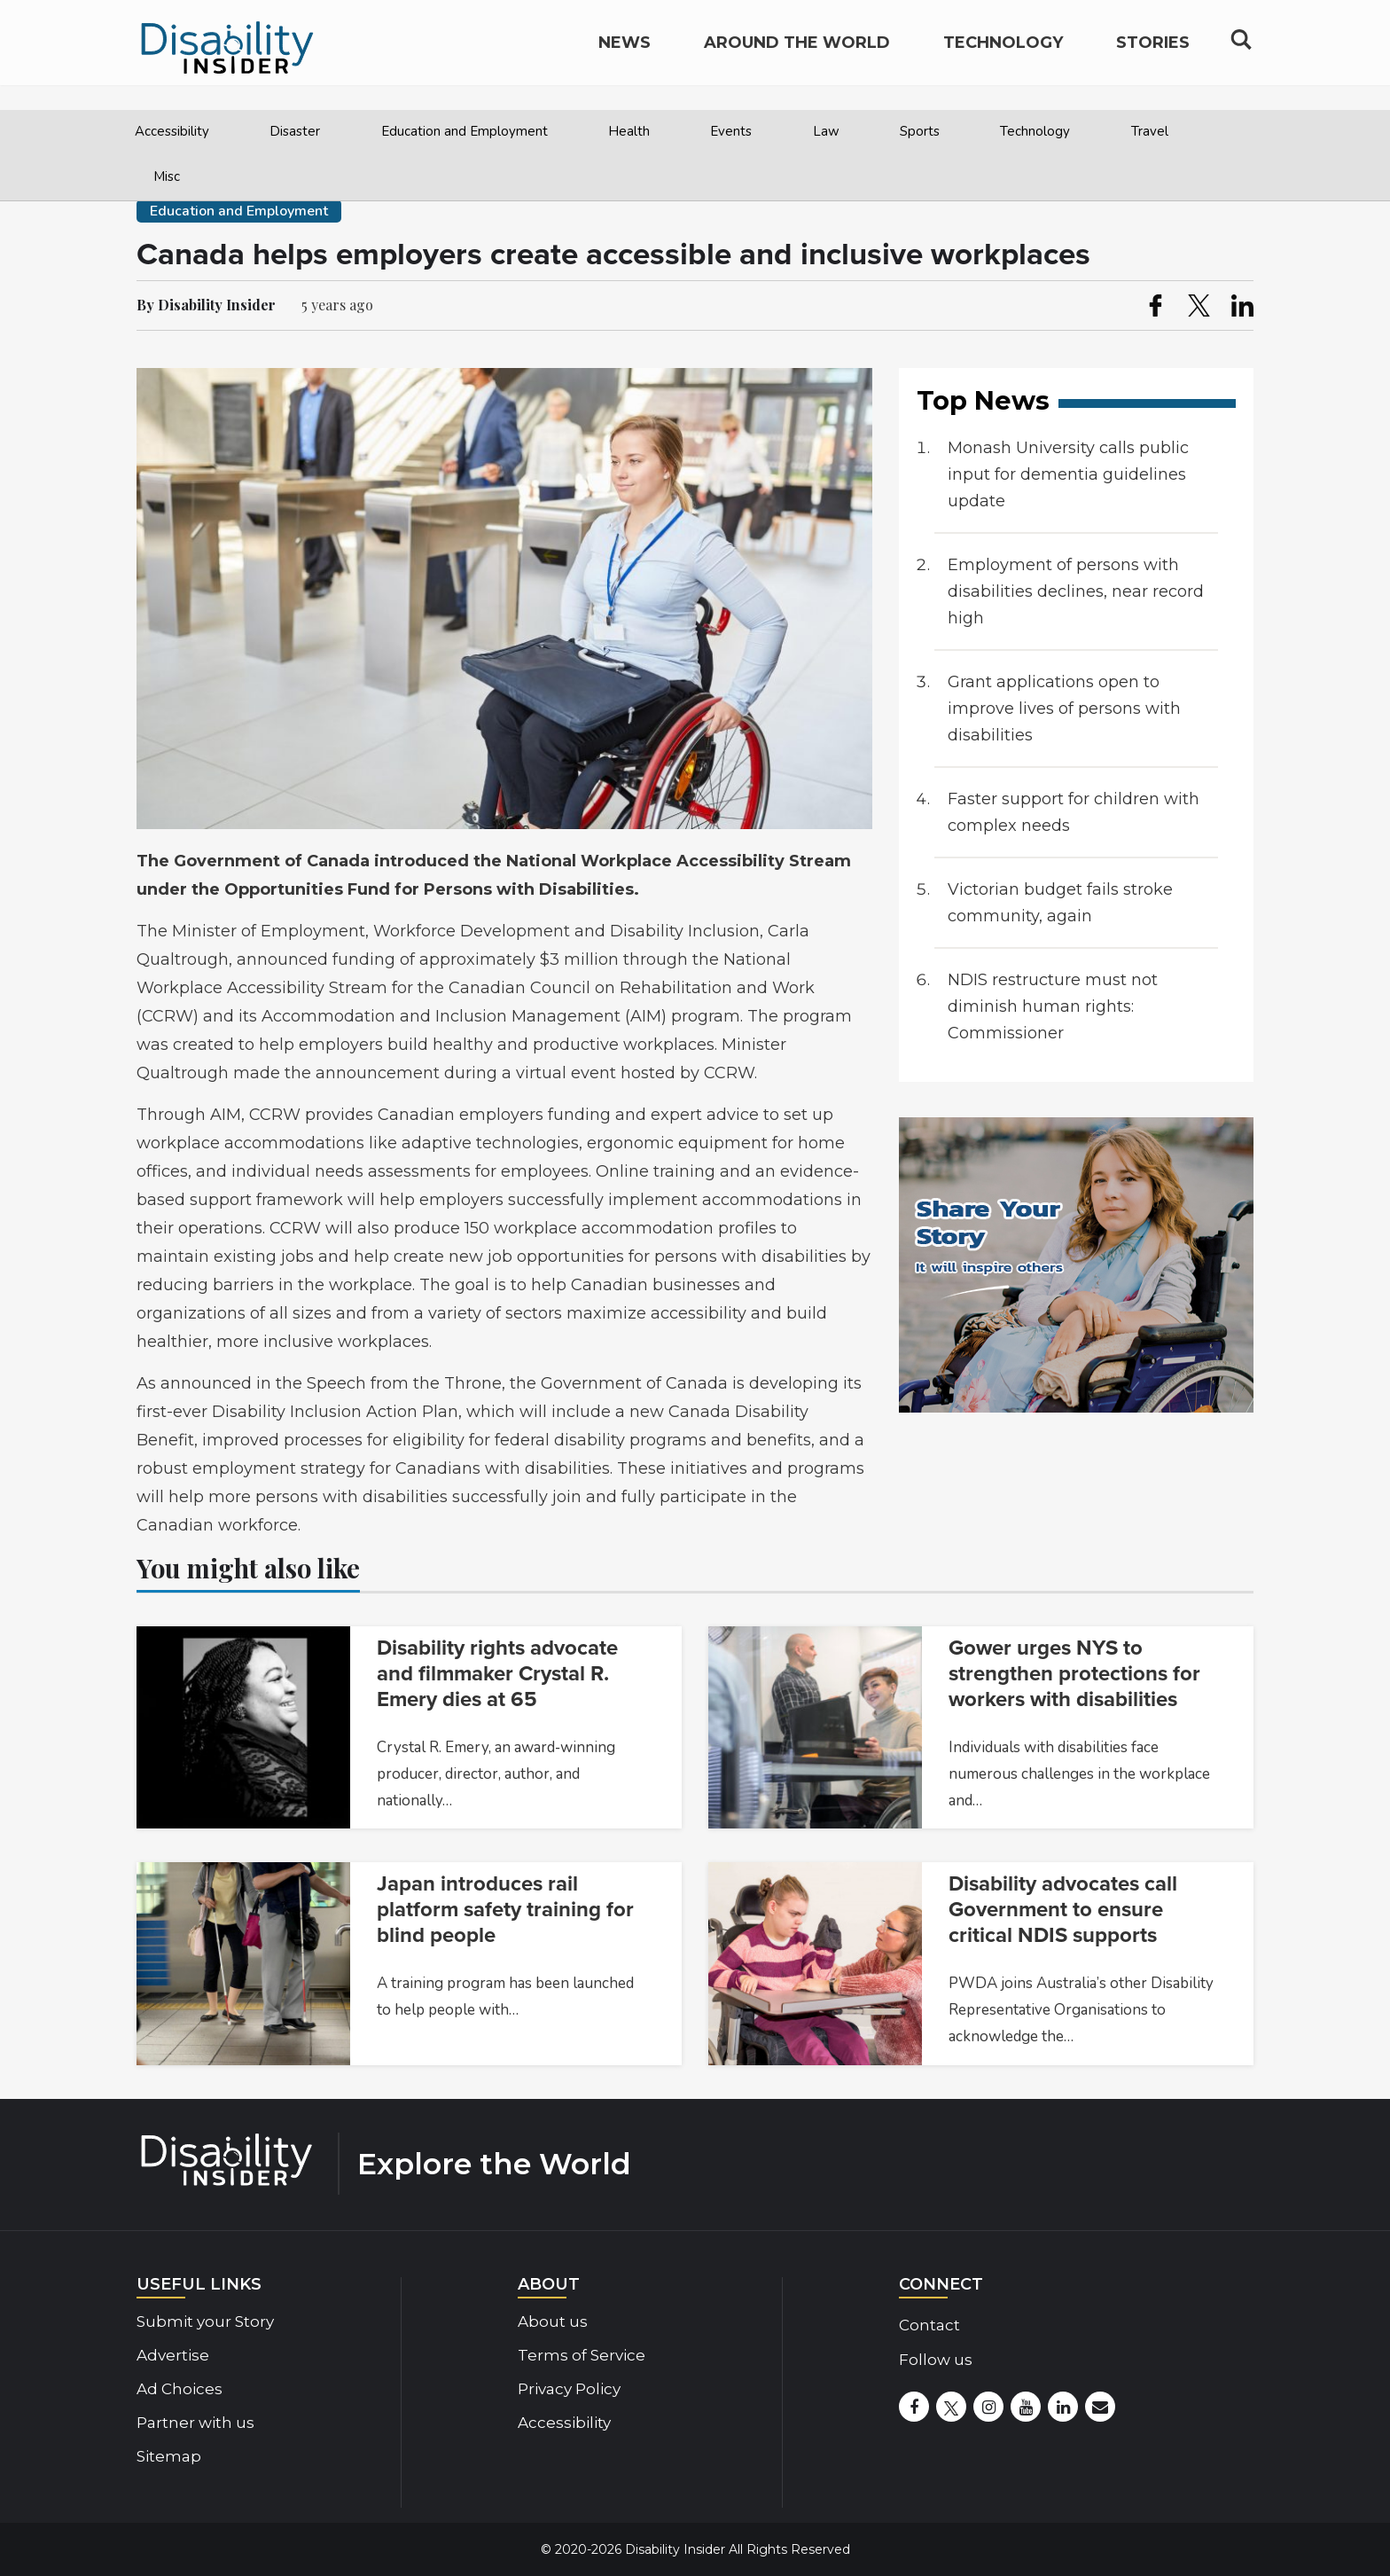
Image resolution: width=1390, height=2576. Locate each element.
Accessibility (172, 131)
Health (629, 131)
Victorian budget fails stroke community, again (1060, 903)
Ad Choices (180, 2389)
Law (826, 131)
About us (553, 2321)
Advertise (173, 2355)
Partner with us (195, 2422)
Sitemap (169, 2456)
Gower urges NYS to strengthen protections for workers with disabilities (1074, 1673)
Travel (1149, 131)
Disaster (294, 131)
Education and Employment (464, 131)
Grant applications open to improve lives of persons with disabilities (1064, 708)
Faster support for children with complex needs (1073, 812)
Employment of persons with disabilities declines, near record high (1076, 591)
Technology (1035, 131)
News (624, 58)
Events (731, 131)
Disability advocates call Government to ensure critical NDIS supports (1063, 1909)
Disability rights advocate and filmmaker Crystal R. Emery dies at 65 (497, 1673)
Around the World (797, 58)
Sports (920, 131)
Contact (929, 2325)
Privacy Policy (569, 2389)
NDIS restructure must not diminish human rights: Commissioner (1053, 1006)
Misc (166, 176)
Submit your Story (205, 2321)
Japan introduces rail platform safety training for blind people (505, 1909)
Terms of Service (581, 2355)
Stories (1153, 58)
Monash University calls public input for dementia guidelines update (1068, 474)
